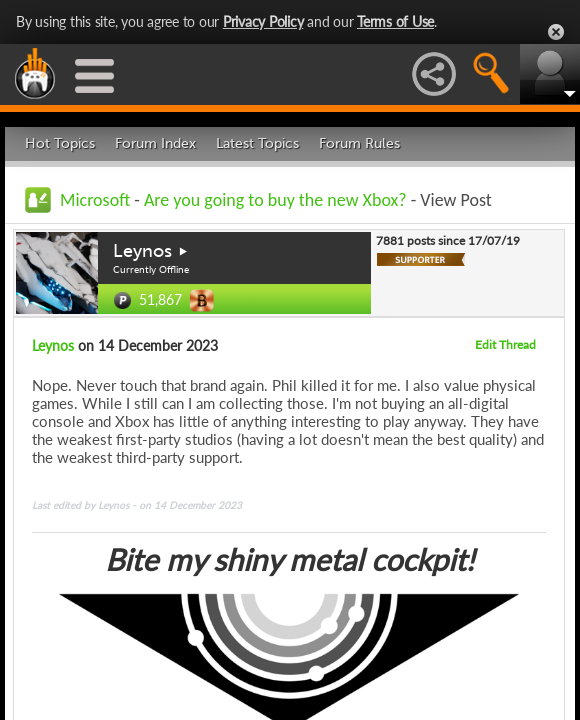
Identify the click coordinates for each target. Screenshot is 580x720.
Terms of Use (395, 21)
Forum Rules (359, 143)
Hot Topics (60, 143)
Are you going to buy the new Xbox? (275, 200)
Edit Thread (505, 344)
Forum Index (155, 143)
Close (556, 32)
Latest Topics (257, 143)
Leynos (142, 251)
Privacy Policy (263, 21)
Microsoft (95, 200)
